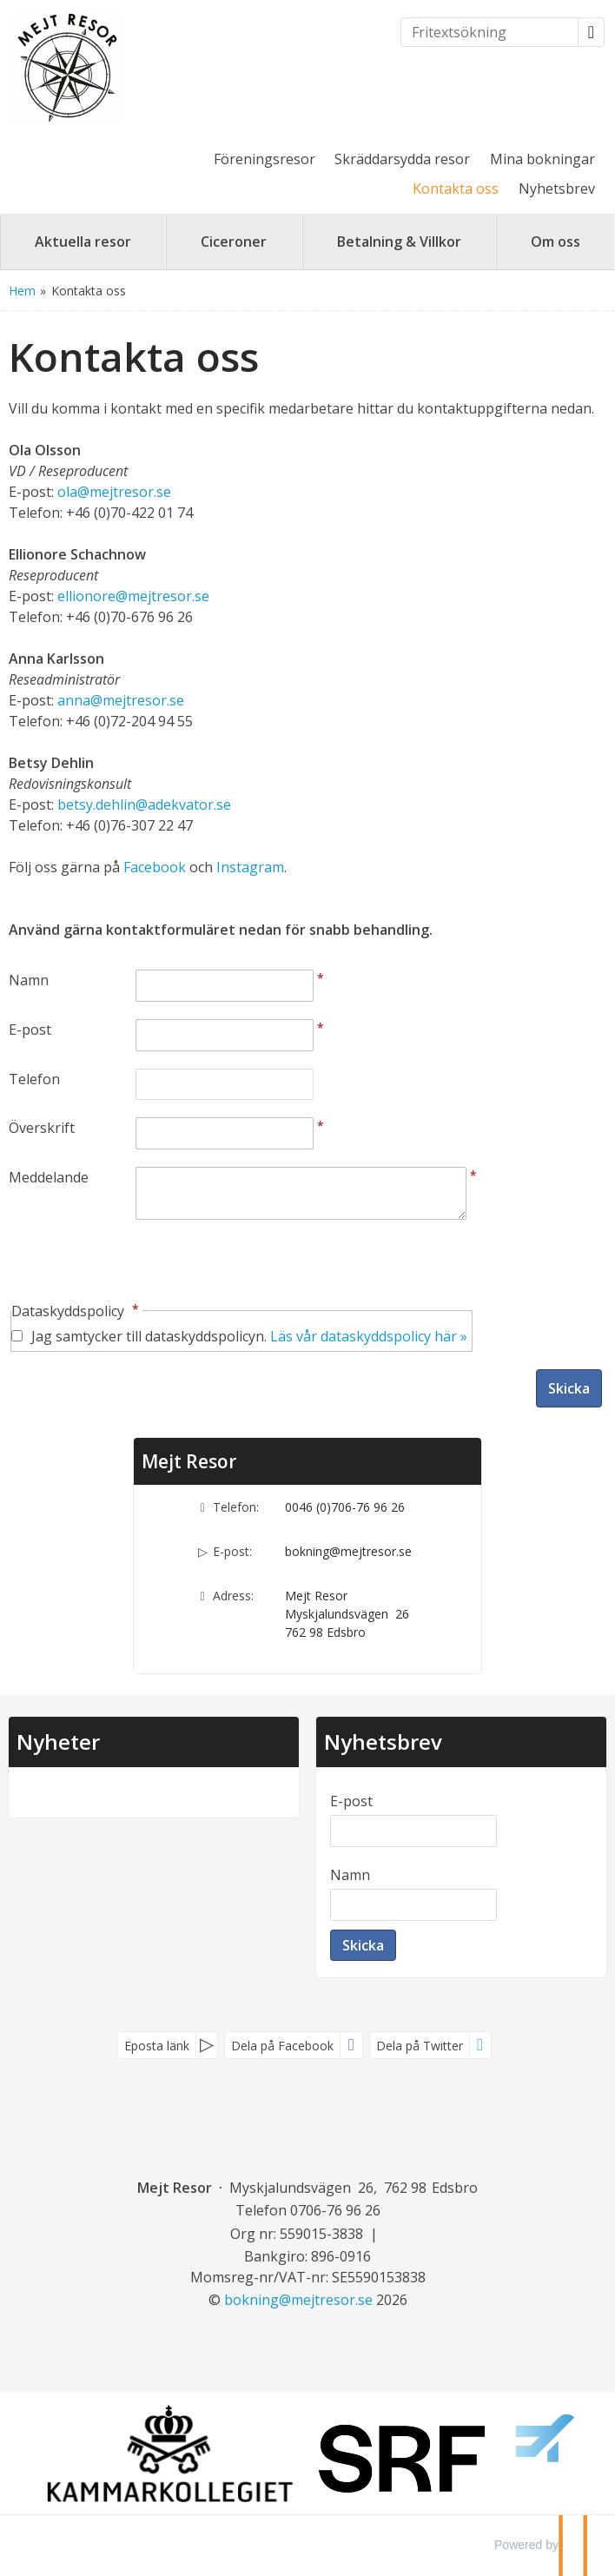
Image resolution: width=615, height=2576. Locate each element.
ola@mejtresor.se (114, 491)
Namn (29, 980)
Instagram (250, 867)
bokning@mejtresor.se (348, 1551)
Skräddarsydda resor (402, 159)
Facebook (154, 867)
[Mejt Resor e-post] (298, 2299)
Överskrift (42, 1127)
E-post (30, 1029)
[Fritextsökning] (489, 32)
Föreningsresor (264, 159)
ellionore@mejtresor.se (133, 596)
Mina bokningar (542, 159)
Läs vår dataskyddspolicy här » (368, 1336)
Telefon (34, 1079)
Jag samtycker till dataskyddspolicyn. (249, 1336)
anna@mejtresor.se (120, 700)
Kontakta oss (456, 188)
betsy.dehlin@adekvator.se (144, 804)
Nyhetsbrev (557, 188)
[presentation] (141, 1262)
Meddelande (49, 1177)
